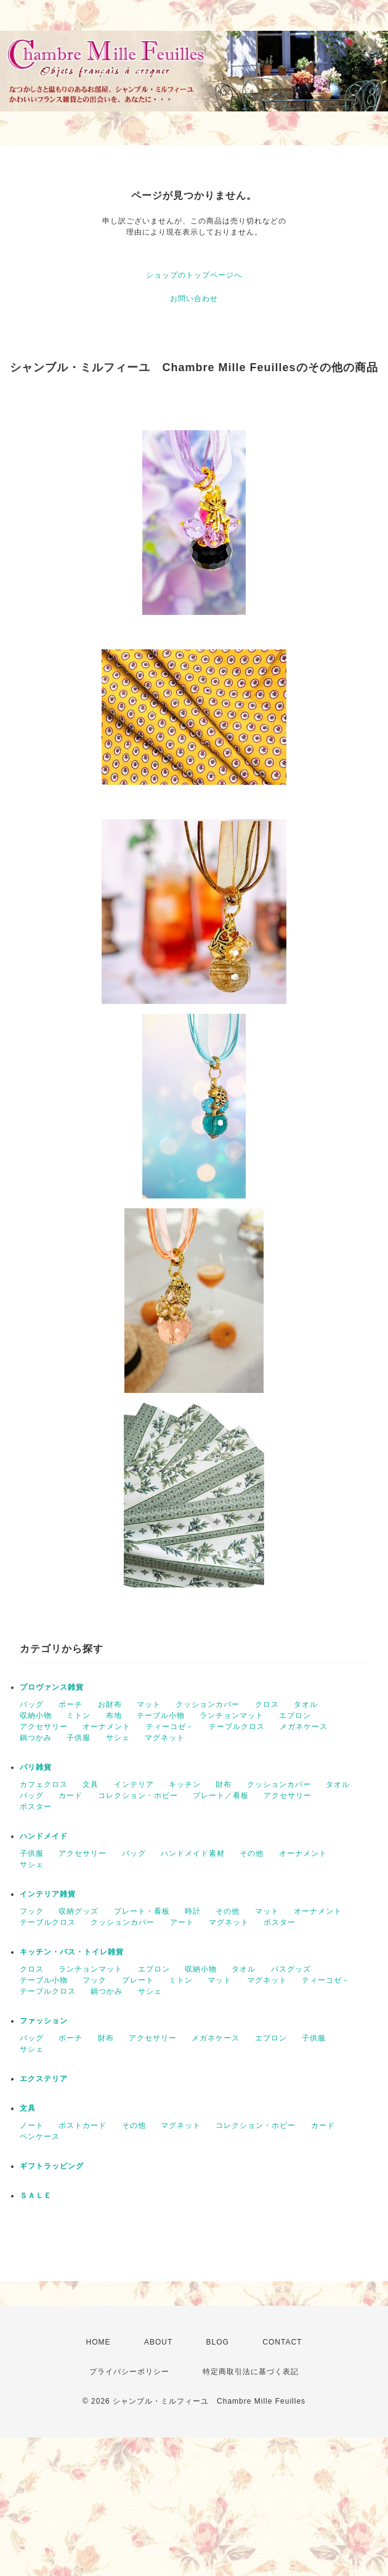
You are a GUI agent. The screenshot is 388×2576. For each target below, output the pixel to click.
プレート (138, 1980)
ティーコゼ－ (170, 1726)
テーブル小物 (161, 1715)
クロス (267, 1704)
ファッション (44, 2020)
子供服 (79, 1737)
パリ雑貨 (36, 1767)
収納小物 (36, 1715)
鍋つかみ (36, 1737)
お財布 (110, 1704)
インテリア (134, 1784)
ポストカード (83, 2125)
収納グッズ (79, 1911)
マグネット (165, 1737)
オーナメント (107, 1726)
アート (182, 1922)
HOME (98, 2342)
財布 (224, 1784)
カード (71, 1795)
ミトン (79, 1715)
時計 (193, 1911)
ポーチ (71, 1704)
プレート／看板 (221, 1795)
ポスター (36, 1806)
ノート (32, 2125)
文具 (91, 1784)
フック (32, 1911)
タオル (306, 1704)
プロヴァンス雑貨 (52, 1687)
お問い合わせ (194, 298)
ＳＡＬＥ (36, 2195)
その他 (252, 1853)
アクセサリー (44, 1726)
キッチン (185, 1784)
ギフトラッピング (52, 2166)
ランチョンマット (232, 1715)
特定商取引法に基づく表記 (251, 2371)
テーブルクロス (237, 1726)
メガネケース (304, 1726)
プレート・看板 (142, 1911)
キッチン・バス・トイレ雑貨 (72, 1952)
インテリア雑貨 (48, 1894)
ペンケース (40, 2136)
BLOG (217, 2342)
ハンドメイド (44, 1836)
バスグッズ (291, 1969)
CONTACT (282, 2342)
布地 (114, 1715)
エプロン (295, 1715)
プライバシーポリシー (129, 2371)
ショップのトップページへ (194, 275)
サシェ (118, 1737)
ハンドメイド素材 (193, 1853)
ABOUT (158, 2342)
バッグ (32, 1704)
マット (149, 1704)
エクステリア (44, 2078)
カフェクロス (44, 1784)
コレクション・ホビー (138, 1795)
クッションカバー (208, 1704)
